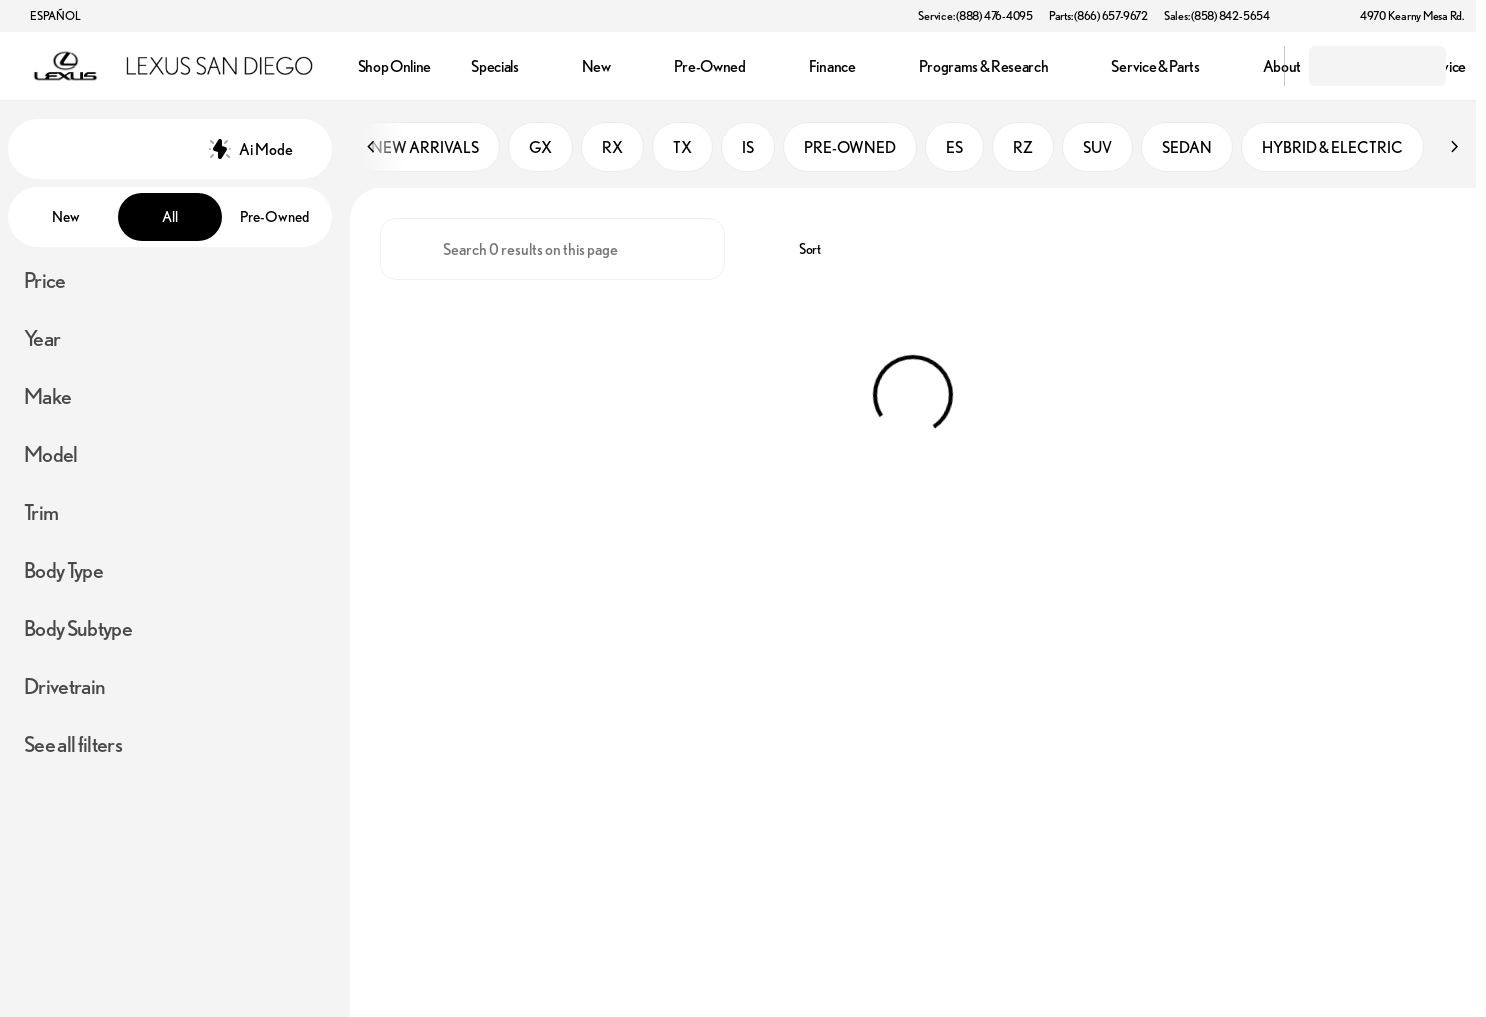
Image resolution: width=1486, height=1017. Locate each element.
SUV (1097, 149)
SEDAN (1187, 149)
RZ (1023, 149)
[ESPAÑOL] (46, 16)
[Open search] (1244, 66)
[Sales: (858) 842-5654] (1217, 16)
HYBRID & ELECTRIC (1332, 149)
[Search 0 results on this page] (552, 251)
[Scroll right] (1454, 149)
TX (682, 149)
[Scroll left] (372, 149)
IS (748, 149)
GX (540, 149)
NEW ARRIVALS (425, 149)
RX (612, 149)
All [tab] (170, 216)
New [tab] (66, 216)
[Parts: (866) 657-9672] (1098, 16)
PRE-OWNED (850, 149)
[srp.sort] (799, 251)
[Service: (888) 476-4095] (975, 16)
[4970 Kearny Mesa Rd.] (1403, 16)
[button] (1314, 16)
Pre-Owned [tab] (274, 216)
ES (954, 149)
